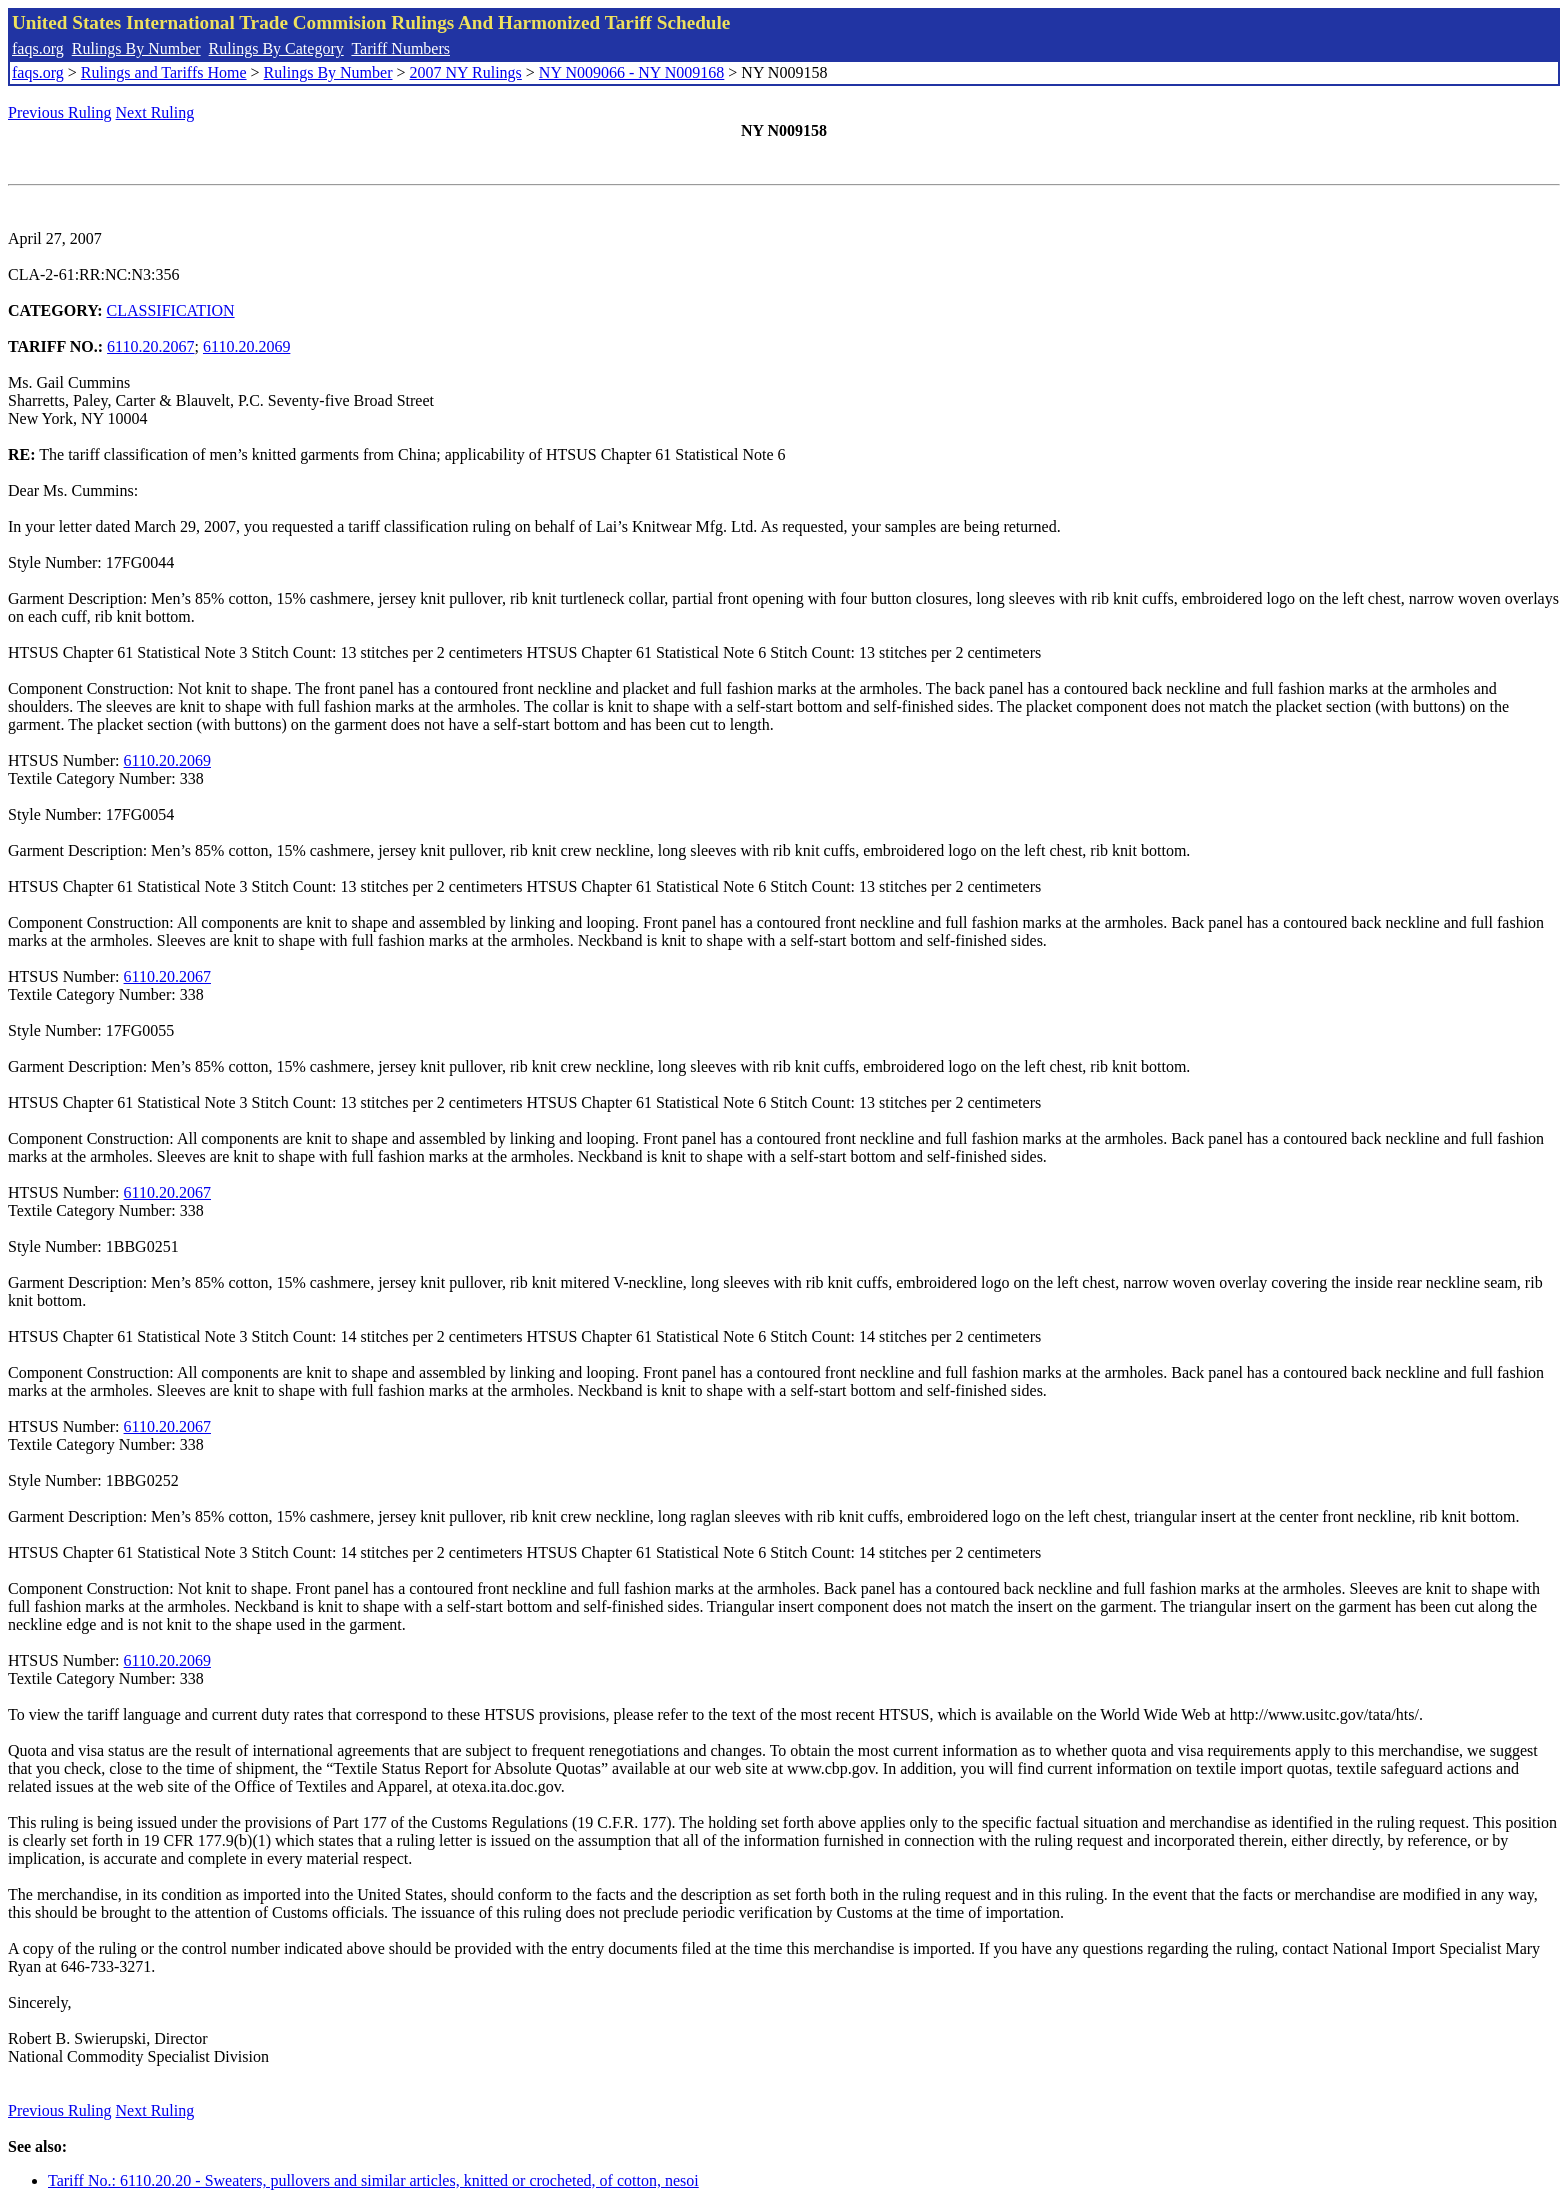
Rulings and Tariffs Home (164, 72)
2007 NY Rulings (466, 72)
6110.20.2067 (150, 346)
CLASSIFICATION (171, 310)
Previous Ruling (60, 112)
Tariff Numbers (400, 48)
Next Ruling (155, 112)
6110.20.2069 (246, 346)
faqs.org (38, 48)
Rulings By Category (276, 48)
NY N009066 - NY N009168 (631, 72)
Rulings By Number (136, 48)
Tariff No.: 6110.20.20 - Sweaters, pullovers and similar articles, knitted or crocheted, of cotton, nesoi (373, 2180)
